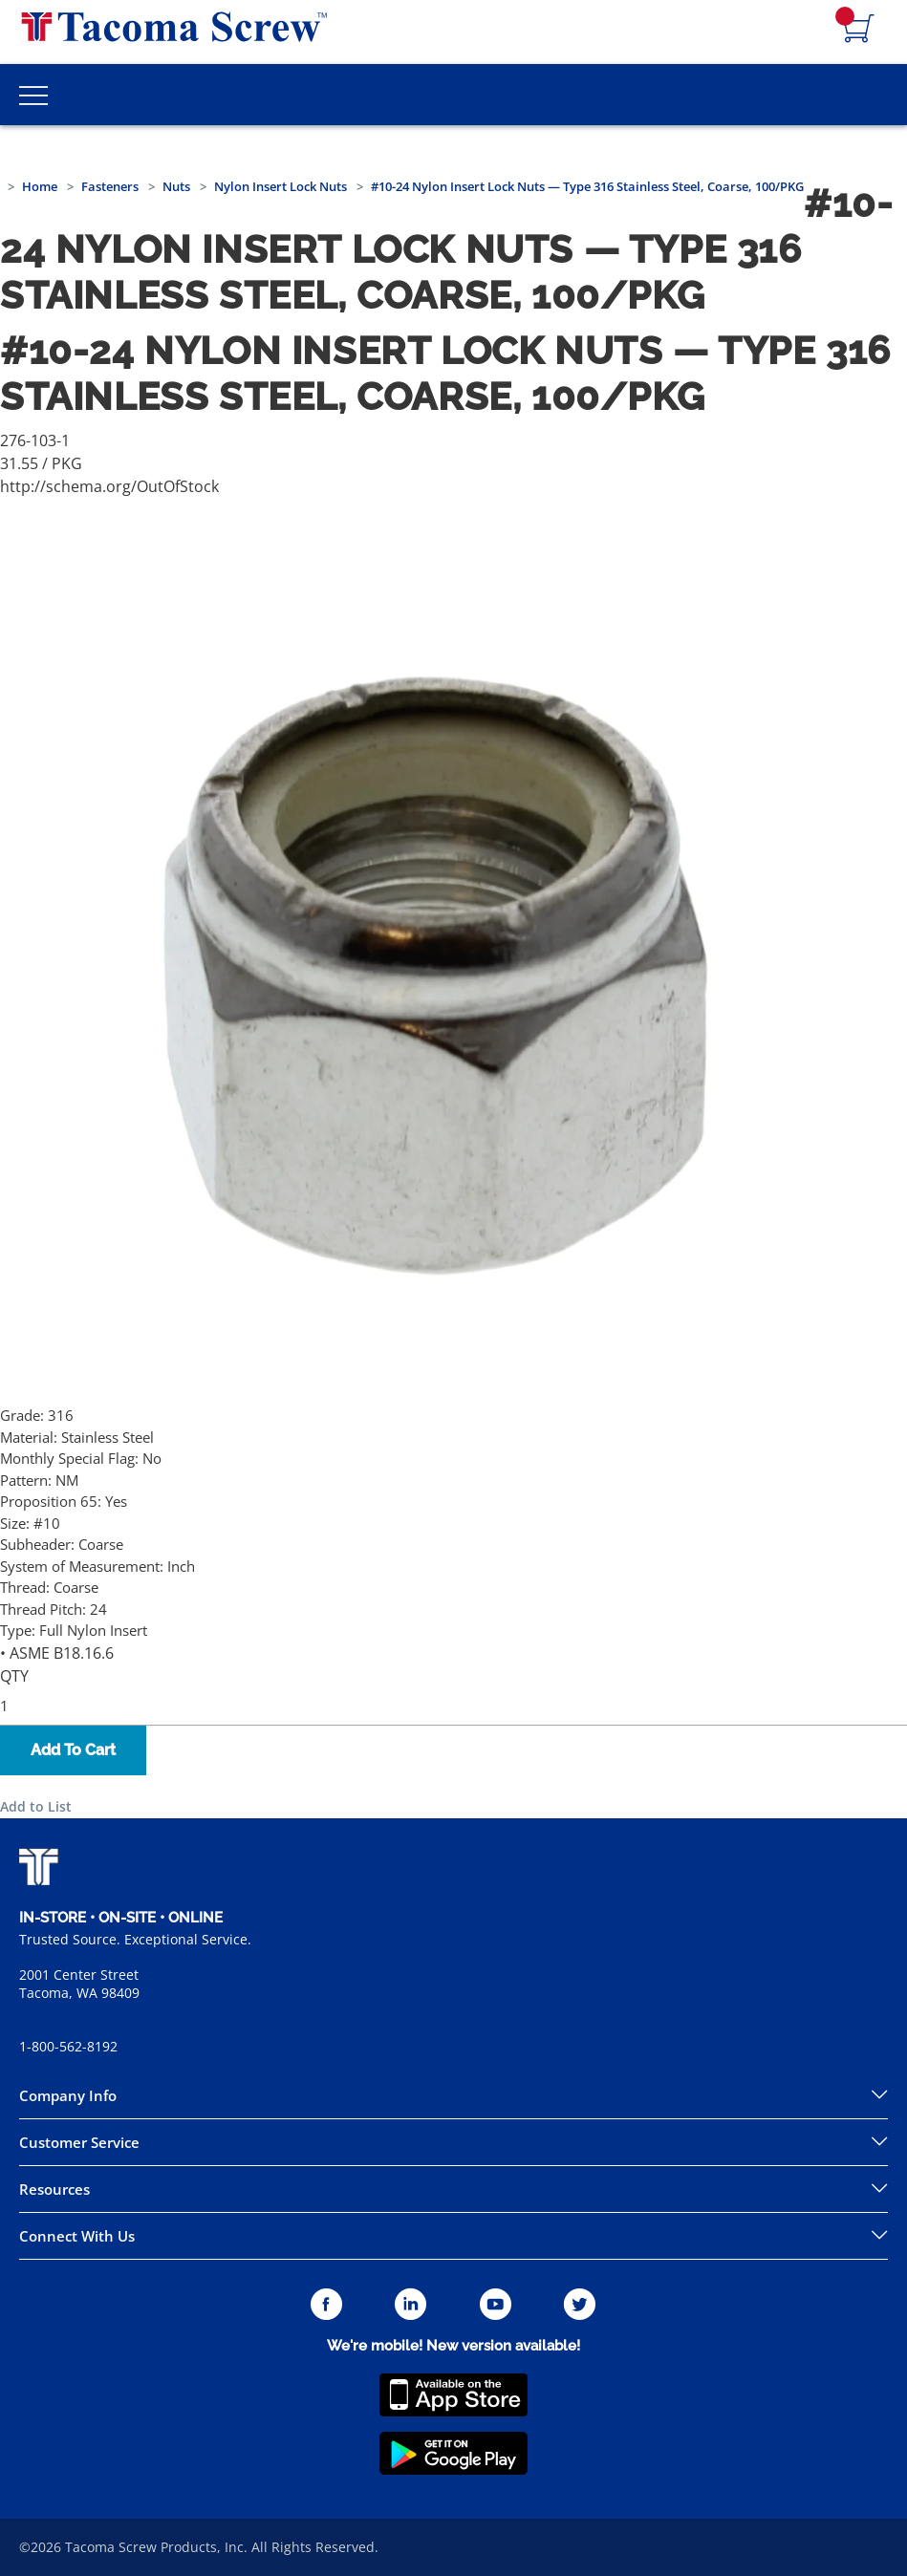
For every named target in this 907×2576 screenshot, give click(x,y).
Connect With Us (77, 2235)
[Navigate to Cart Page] (859, 29)
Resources (54, 2189)
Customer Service (79, 2142)
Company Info (68, 2095)
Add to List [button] (36, 1806)
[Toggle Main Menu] (33, 94)
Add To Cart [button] (73, 1750)
